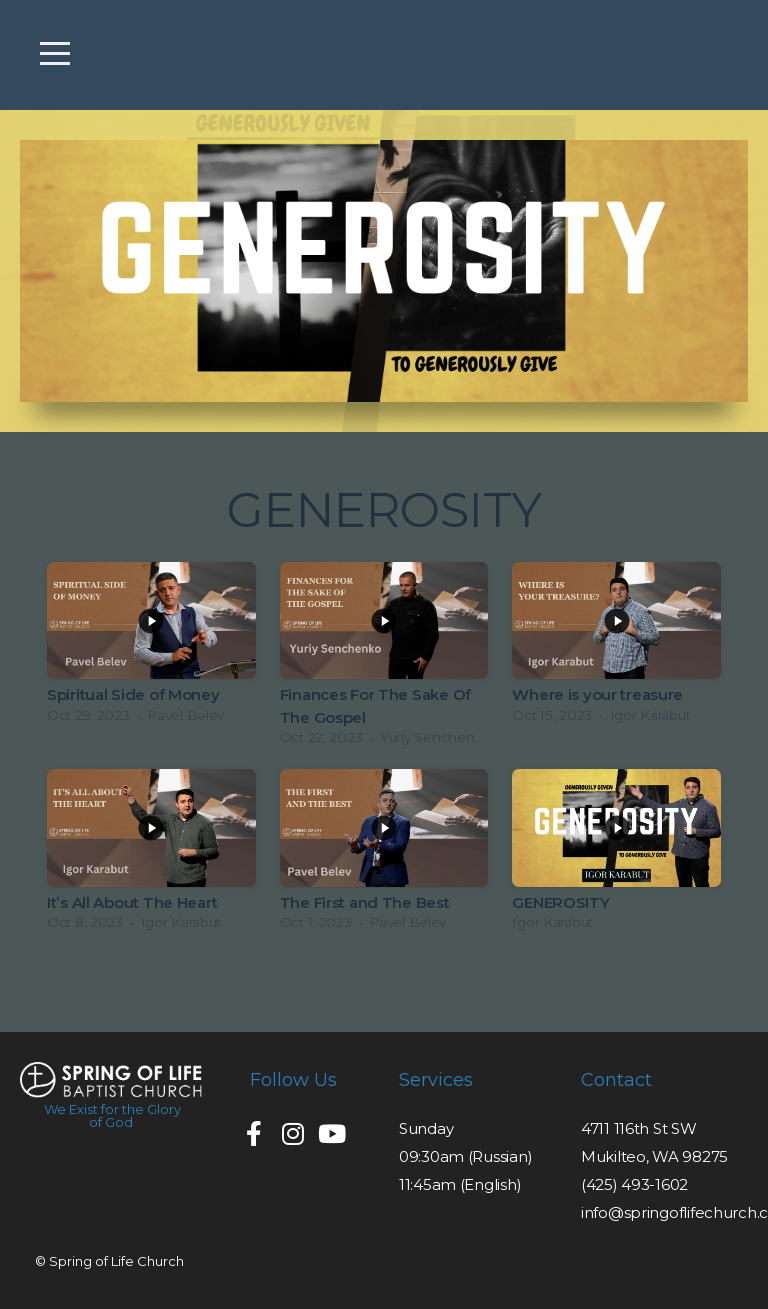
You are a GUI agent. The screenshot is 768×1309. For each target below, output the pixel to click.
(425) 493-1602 (634, 1184)
